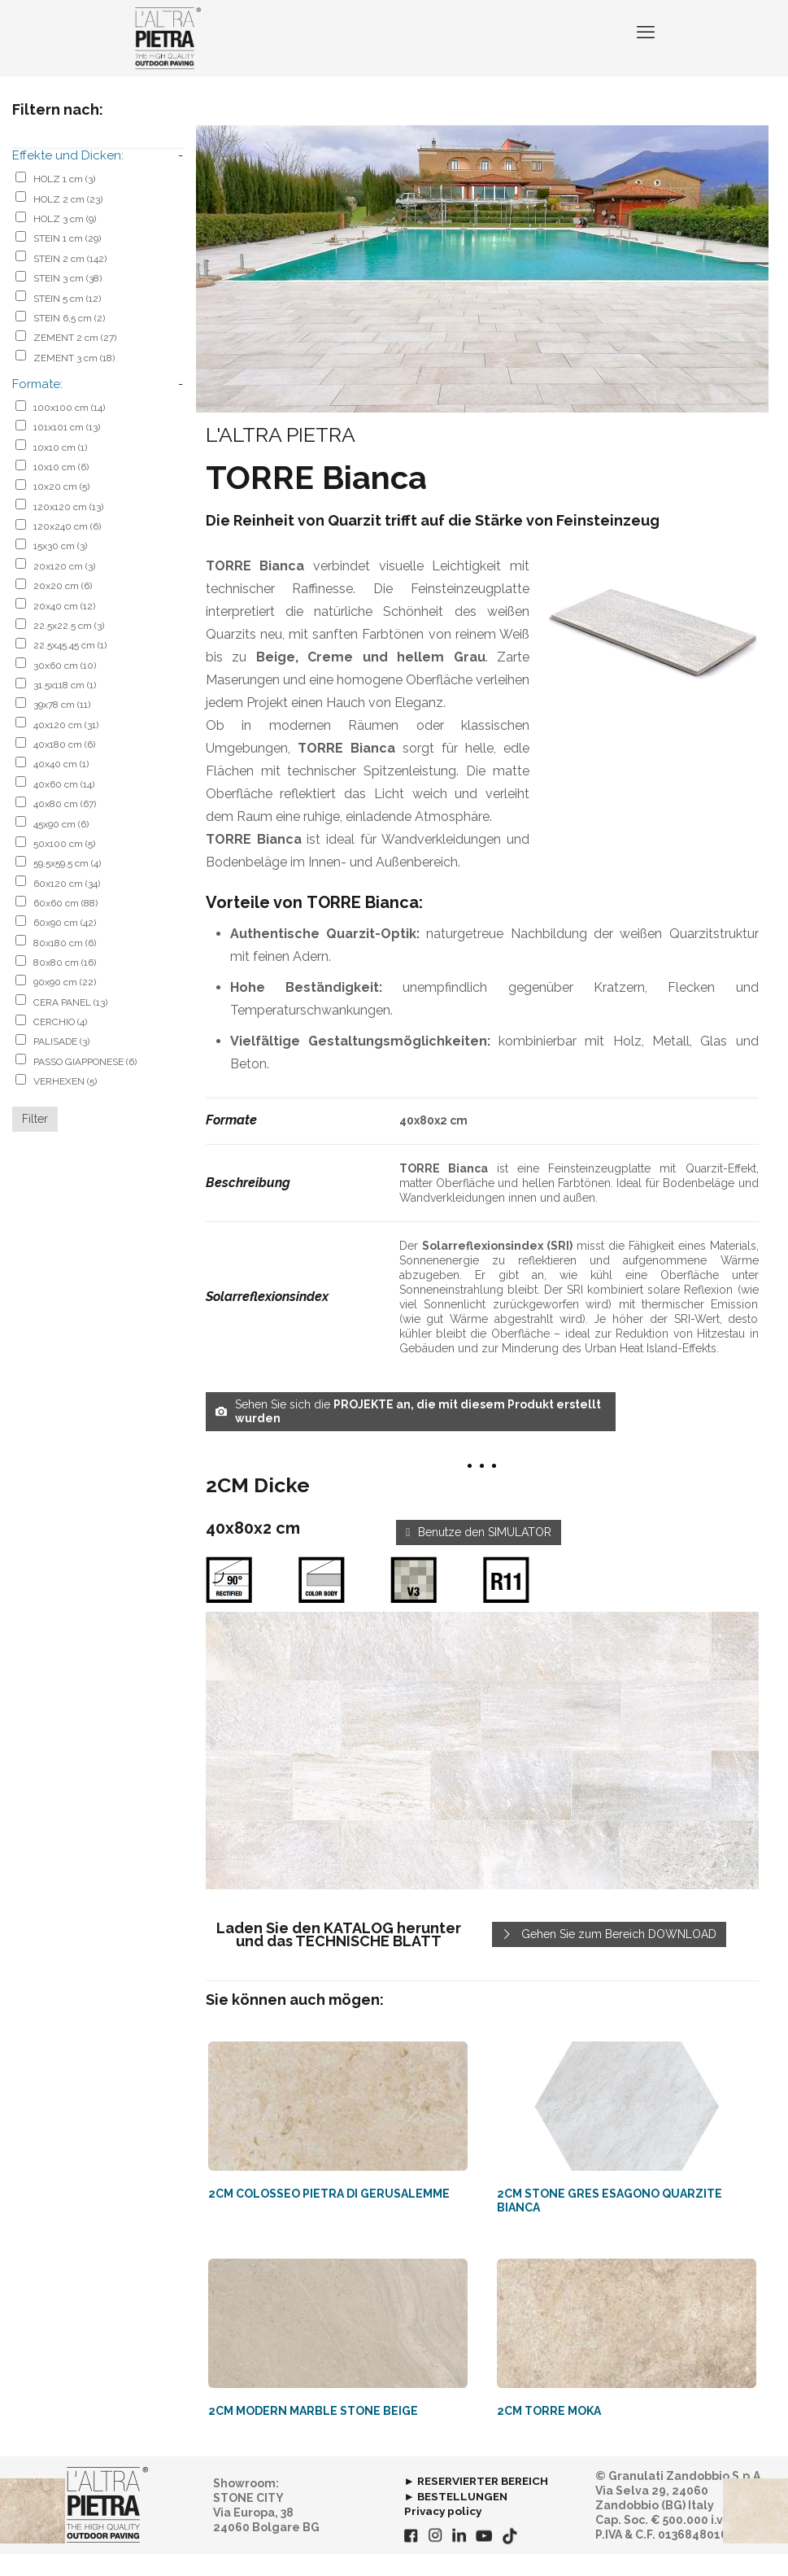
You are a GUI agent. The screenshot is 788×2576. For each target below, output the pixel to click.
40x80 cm (64, 826)
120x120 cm (68, 529)
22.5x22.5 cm (68, 647)
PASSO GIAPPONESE (85, 1083)
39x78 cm (61, 726)
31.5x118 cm (64, 707)
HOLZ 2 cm (67, 221)
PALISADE (61, 1063)
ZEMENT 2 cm (74, 359)
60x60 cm (65, 925)
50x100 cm (64, 865)
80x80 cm (64, 984)
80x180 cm (64, 965)
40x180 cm (64, 766)
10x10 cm (60, 469)
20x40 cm (64, 628)
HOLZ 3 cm (64, 241)
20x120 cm (64, 588)
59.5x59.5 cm (67, 885)
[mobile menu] (644, 49)
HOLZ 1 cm (64, 201)
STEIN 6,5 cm (69, 340)
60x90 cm (64, 944)
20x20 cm (62, 607)
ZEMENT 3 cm (74, 380)
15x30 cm (60, 568)
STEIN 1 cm (67, 260)
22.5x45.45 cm (70, 667)
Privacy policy (444, 2532)
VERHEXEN (65, 1103)
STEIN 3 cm (67, 300)
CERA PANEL (70, 1024)
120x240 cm (67, 548)
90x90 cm (64, 1004)
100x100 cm (69, 429)
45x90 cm (61, 846)
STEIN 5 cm (67, 320)
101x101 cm (66, 449)
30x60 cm (64, 687)
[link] (482, 1772)
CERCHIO (60, 1044)
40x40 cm (61, 786)
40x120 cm (65, 747)
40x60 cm (63, 806)
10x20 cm (61, 508)
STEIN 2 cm (70, 280)
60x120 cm (66, 905)
